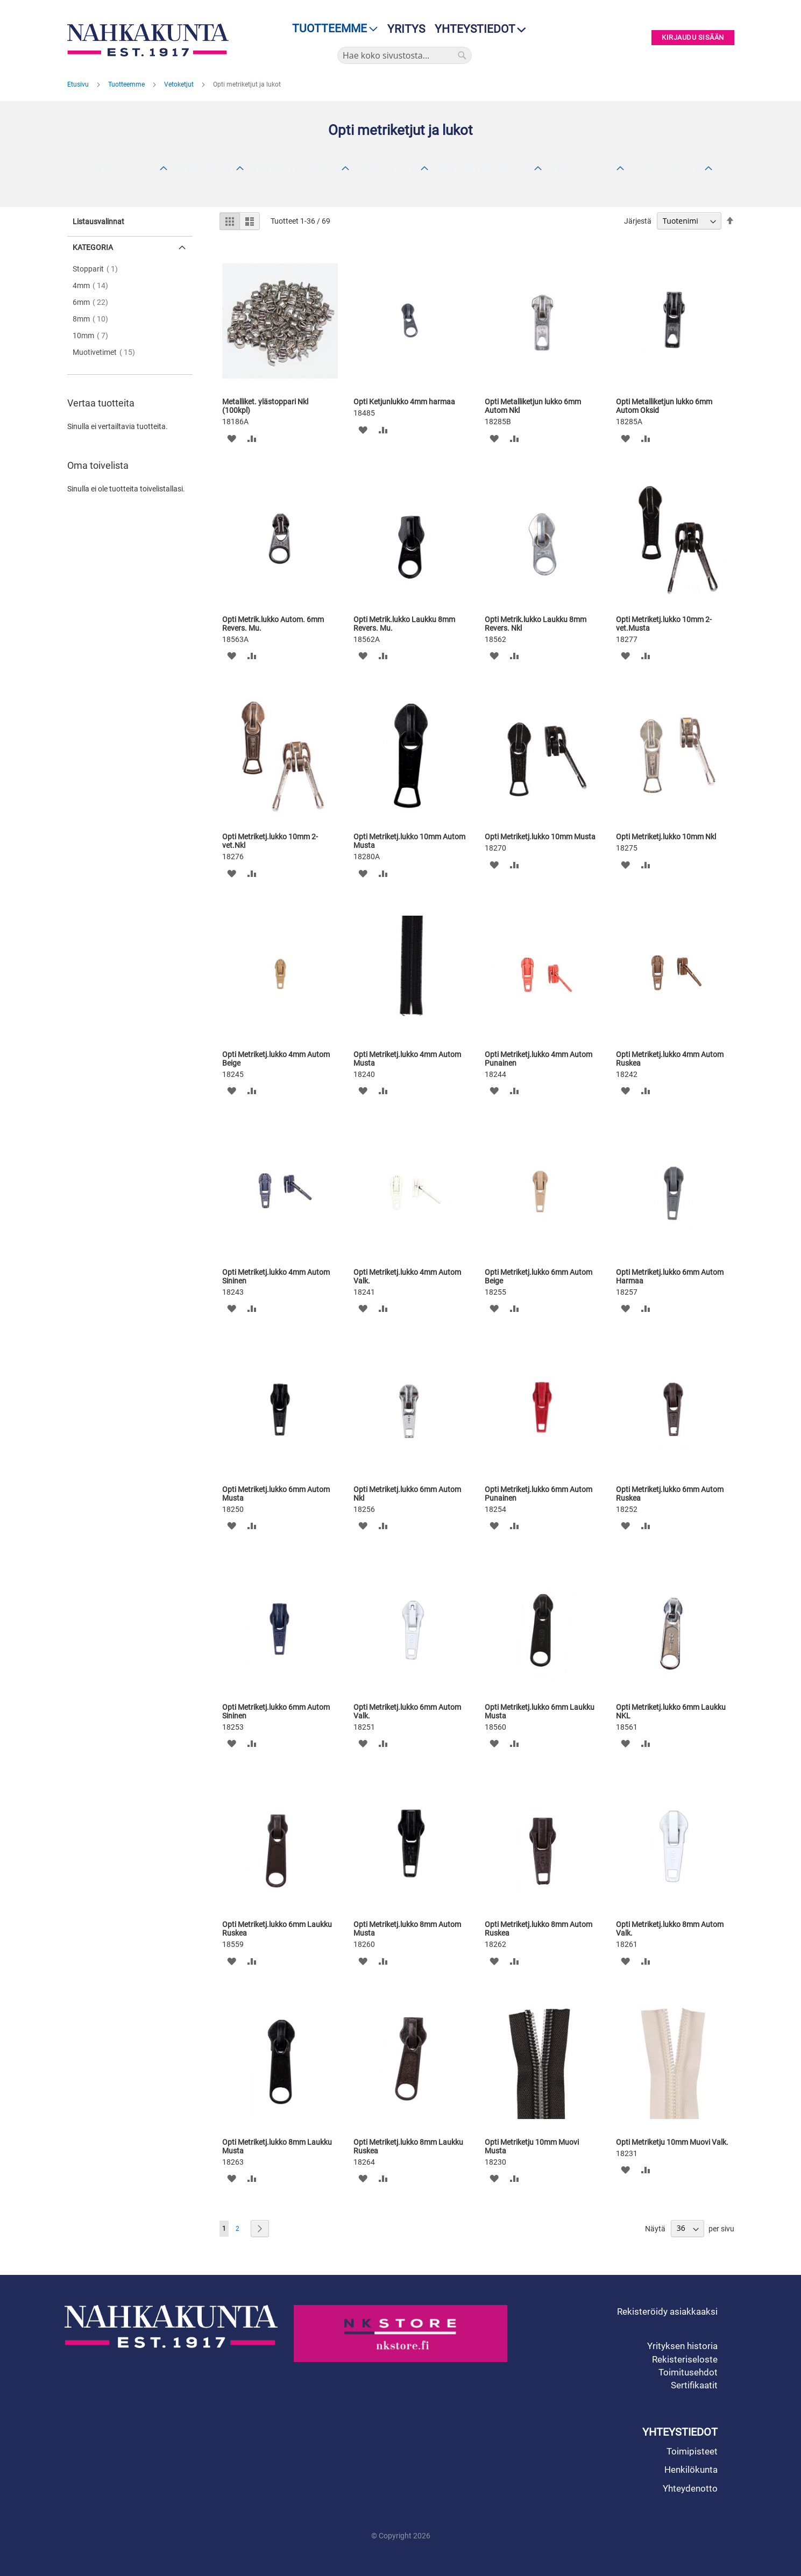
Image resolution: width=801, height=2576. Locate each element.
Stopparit (98, 269)
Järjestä (637, 221)
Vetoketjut (179, 84)
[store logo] (150, 40)
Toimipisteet (692, 2451)
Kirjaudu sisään (693, 38)
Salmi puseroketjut (666, 170)
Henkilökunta (691, 2469)
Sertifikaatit (694, 2385)
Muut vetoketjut (203, 170)
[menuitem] (332, 28)
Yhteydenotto (690, 2488)
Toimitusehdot (688, 2372)
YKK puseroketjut (581, 170)
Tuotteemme (127, 84)
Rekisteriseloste (685, 2359)
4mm (94, 285)
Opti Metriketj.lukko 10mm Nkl (666, 836)
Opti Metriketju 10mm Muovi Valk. (672, 2142)
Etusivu (78, 84)
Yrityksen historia (682, 2345)
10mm (94, 335)
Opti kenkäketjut (126, 170)
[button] (231, 438)
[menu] (331, 28)
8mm (94, 319)
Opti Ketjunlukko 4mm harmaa (404, 401)
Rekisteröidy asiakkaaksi (667, 2311)
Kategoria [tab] (93, 247)
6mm (94, 302)
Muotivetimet (107, 352)
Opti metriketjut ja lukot (295, 170)
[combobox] (404, 55)
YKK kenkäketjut (387, 170)
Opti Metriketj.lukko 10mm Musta (540, 836)
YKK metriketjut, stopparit (483, 170)
